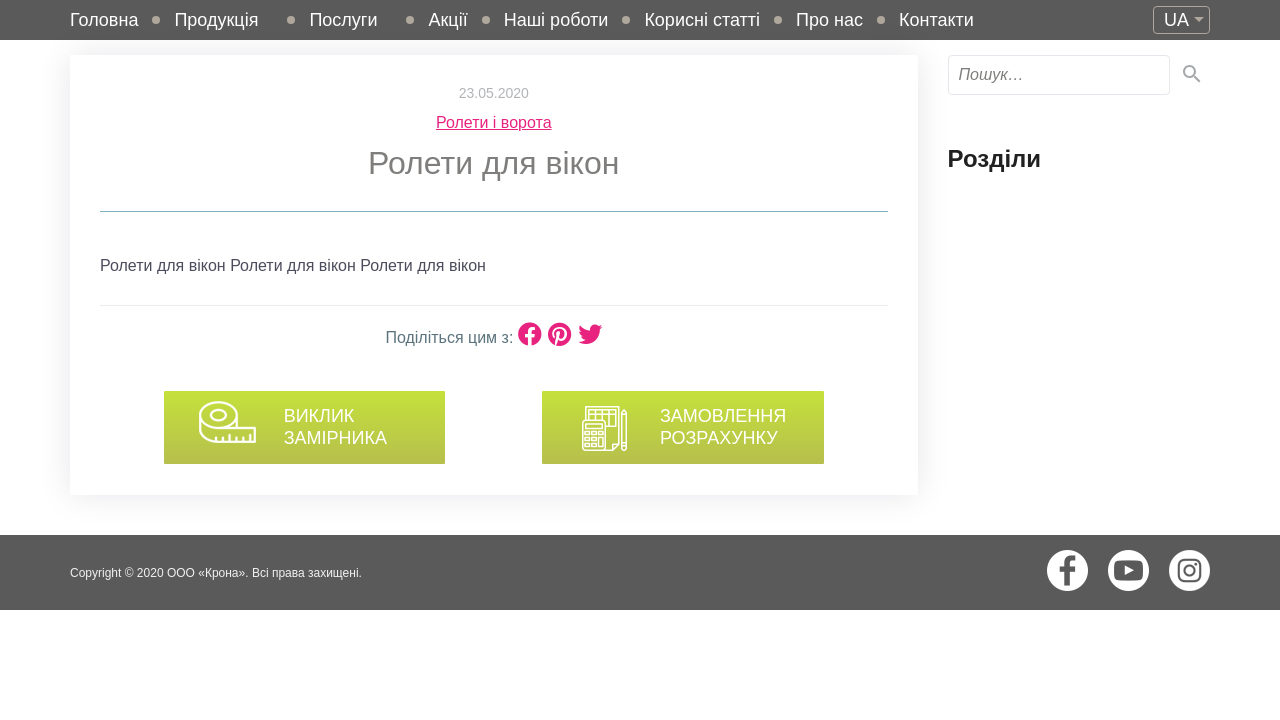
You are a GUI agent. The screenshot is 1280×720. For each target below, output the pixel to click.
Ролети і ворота (494, 122)
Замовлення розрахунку (720, 427)
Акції (447, 20)
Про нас (829, 20)
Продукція (216, 20)
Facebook (1067, 570)
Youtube (1128, 570)
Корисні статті (702, 20)
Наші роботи (556, 20)
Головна (104, 20)
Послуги (343, 20)
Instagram (1189, 570)
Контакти (936, 20)
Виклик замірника (329, 427)
